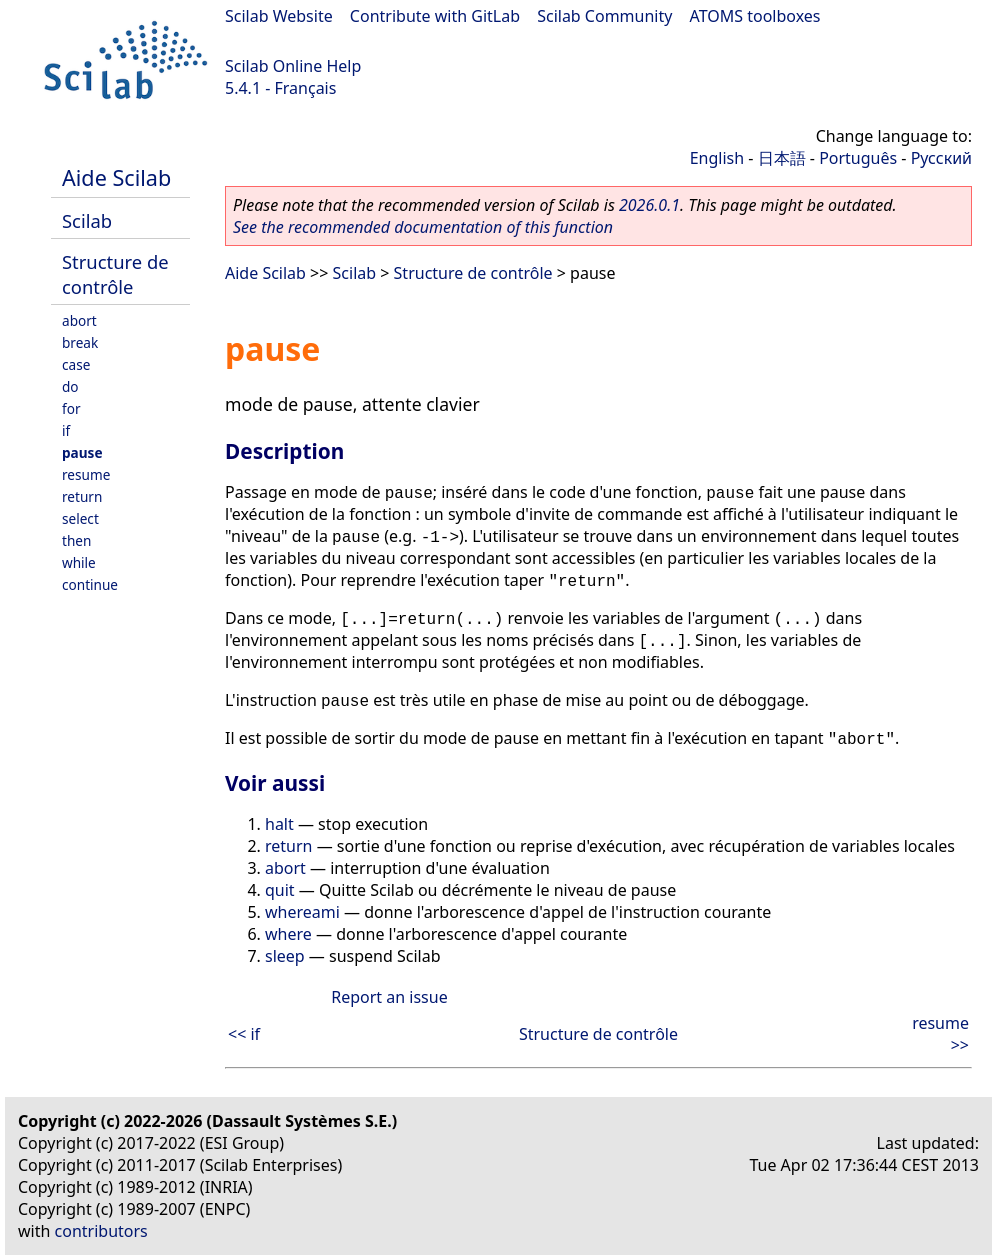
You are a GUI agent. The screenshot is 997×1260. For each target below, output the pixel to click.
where (288, 934)
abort (79, 320)
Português (858, 158)
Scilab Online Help (293, 66)
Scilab (87, 220)
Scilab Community (604, 16)
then (76, 540)
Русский (941, 158)
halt (279, 824)
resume (86, 474)
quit (280, 890)
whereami (302, 912)
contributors (101, 1231)
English (717, 158)
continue (90, 584)
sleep (285, 956)
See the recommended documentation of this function (423, 227)
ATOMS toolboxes (755, 16)
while (79, 562)
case (76, 364)
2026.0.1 (649, 205)
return (82, 496)
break (80, 342)
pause (82, 452)
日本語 (782, 158)
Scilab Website (279, 16)
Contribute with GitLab (435, 16)
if (66, 430)
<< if (244, 1034)
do (70, 386)
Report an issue (389, 997)
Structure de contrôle (115, 274)
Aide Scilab (116, 177)
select (80, 518)
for (71, 408)
